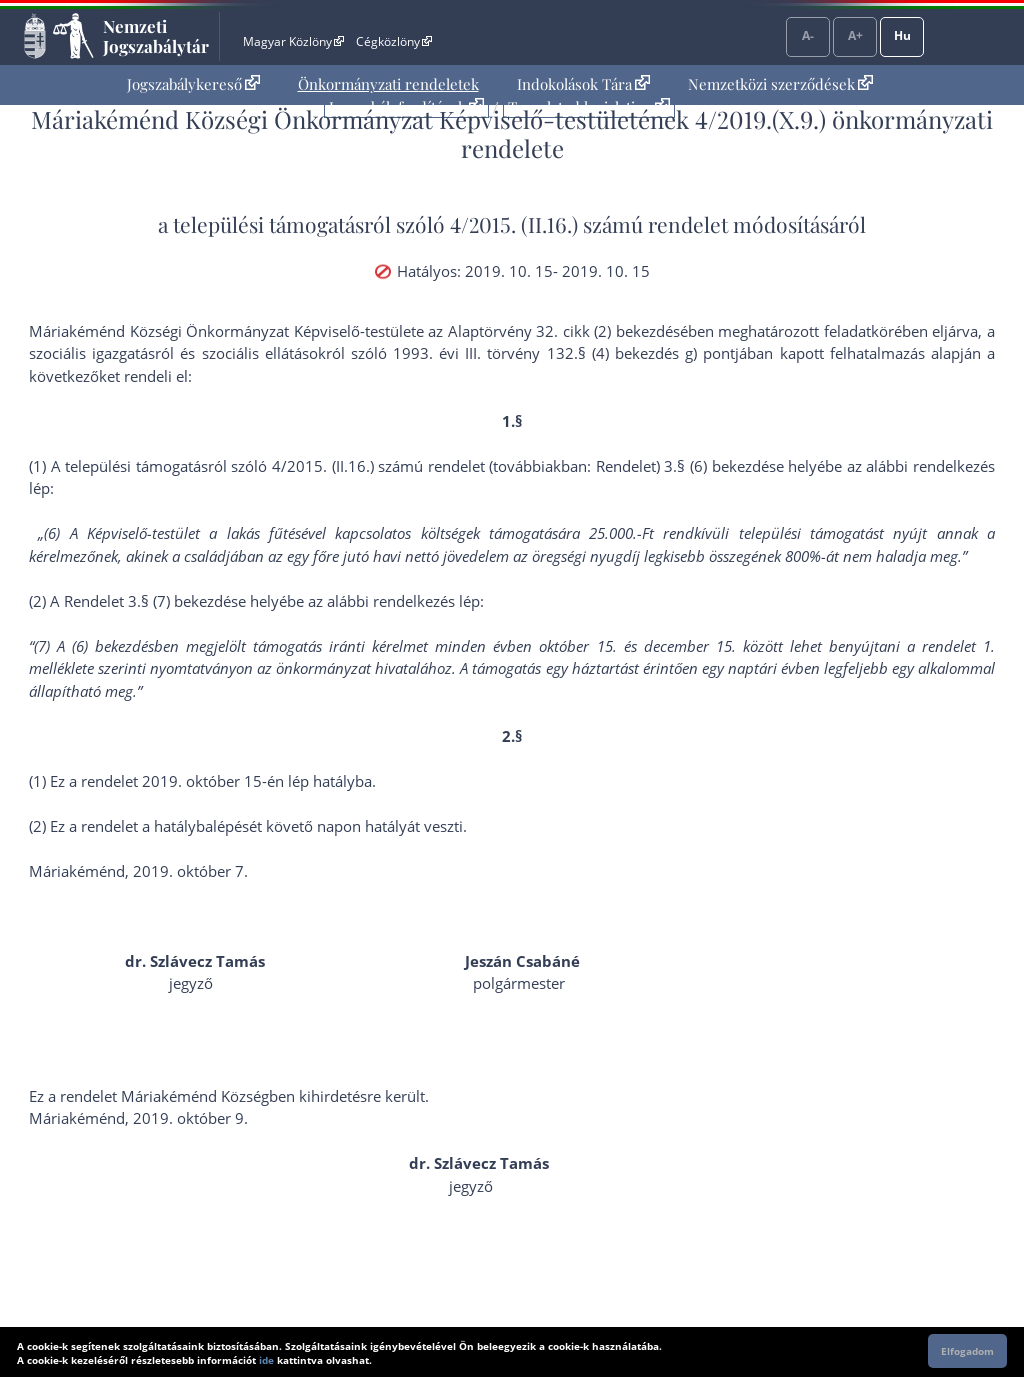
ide (266, 1360)
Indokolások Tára (583, 84)
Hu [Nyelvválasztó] (902, 35)
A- (808, 35)
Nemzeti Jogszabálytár (156, 36)
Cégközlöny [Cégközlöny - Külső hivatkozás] (394, 41)
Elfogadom (967, 1351)
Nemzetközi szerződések (780, 84)
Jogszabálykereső (193, 84)
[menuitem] (193, 84)
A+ (855, 35)
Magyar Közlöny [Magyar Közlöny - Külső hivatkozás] (293, 41)
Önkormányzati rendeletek (388, 84)
